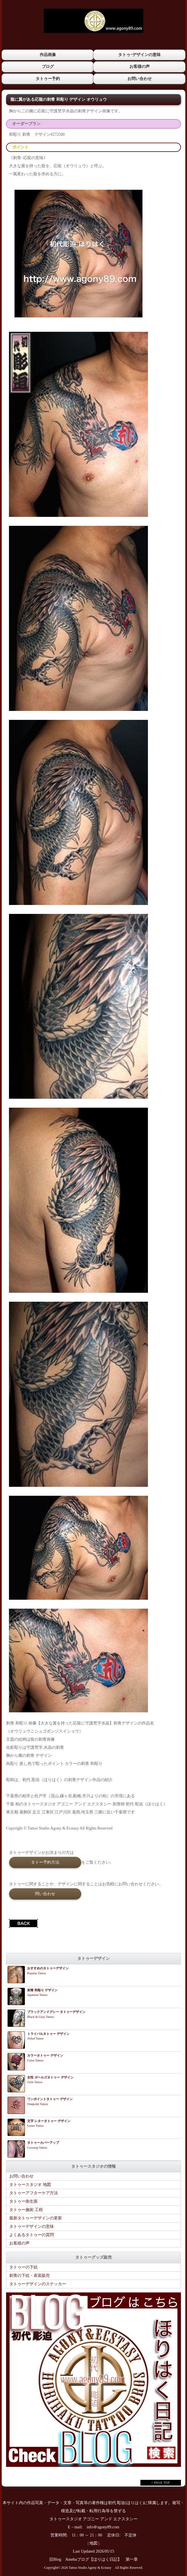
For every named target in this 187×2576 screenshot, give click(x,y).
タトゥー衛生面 (23, 2201)
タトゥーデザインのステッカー (37, 2284)
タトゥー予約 (48, 79)
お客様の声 (139, 66)
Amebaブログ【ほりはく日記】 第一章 (103, 2559)
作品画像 (48, 55)
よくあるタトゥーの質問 (31, 2235)
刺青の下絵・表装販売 (29, 2275)
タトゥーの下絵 (23, 2267)
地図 (93, 2543)
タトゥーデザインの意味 (31, 2226)
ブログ (48, 66)
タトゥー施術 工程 (26, 2210)
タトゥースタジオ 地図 (30, 2184)
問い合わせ (45, 1893)
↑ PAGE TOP (160, 2482)
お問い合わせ (139, 79)
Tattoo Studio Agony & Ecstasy (90, 2568)
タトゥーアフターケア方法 (33, 2193)
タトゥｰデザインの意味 (139, 55)
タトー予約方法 (45, 1862)
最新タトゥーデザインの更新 (35, 2218)
